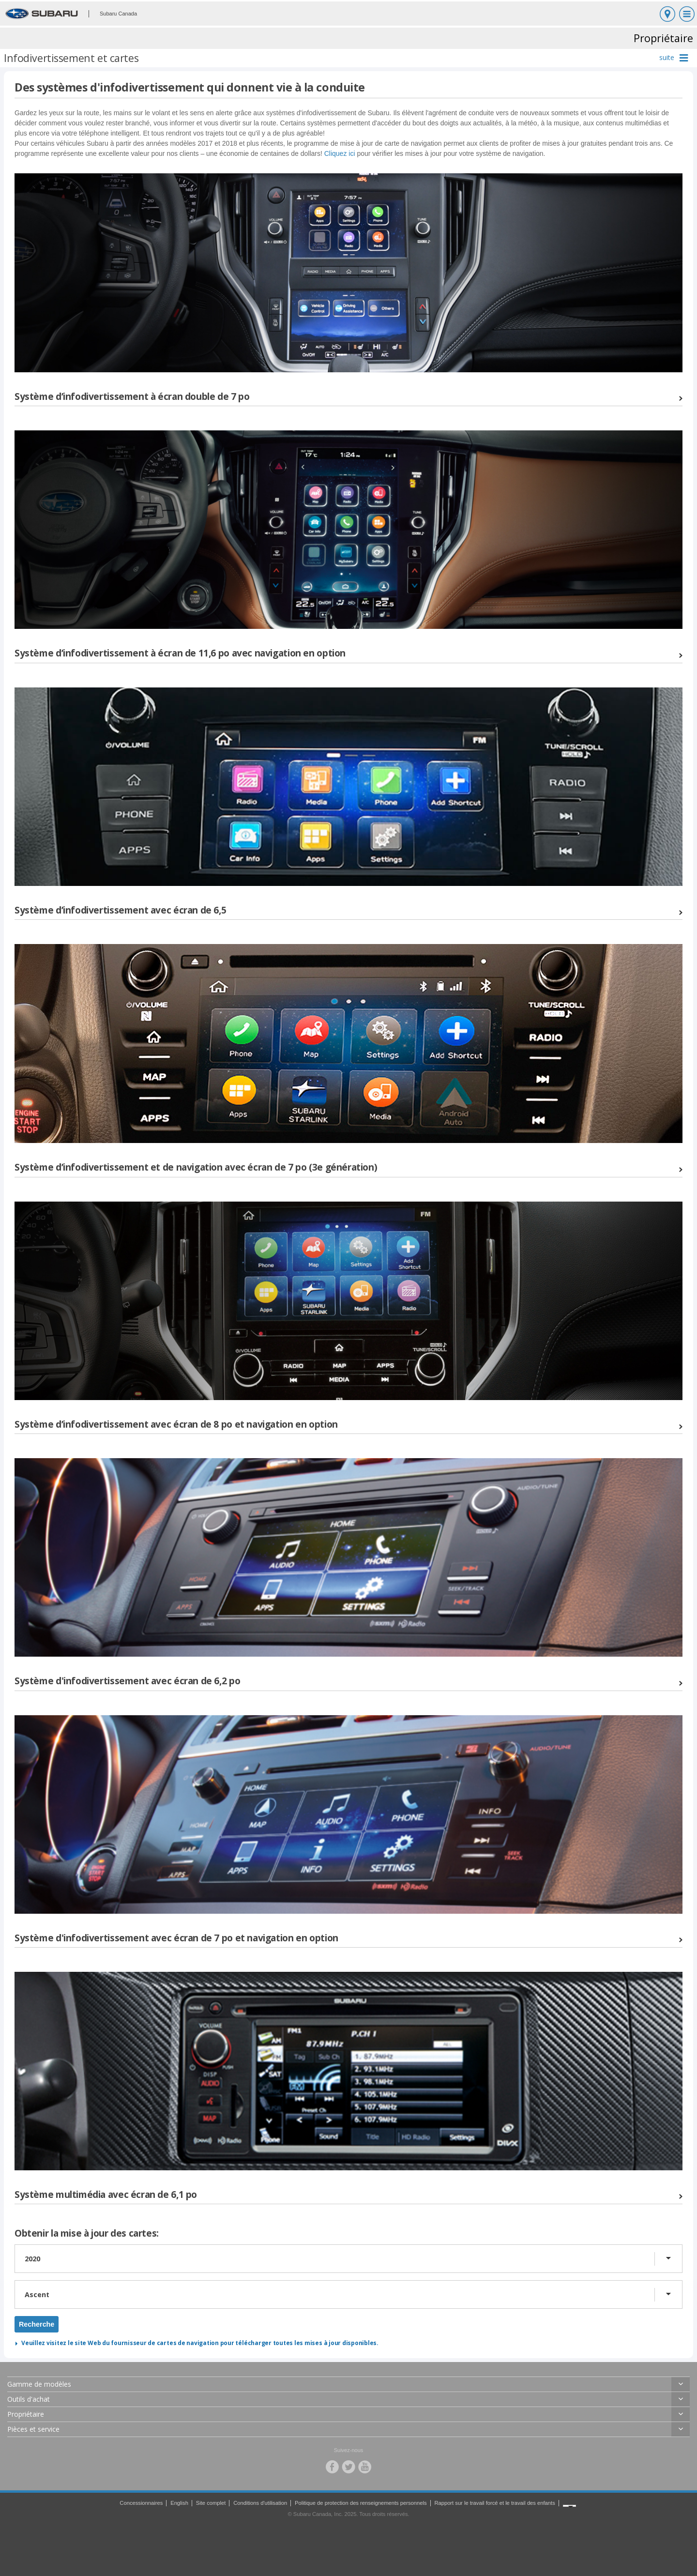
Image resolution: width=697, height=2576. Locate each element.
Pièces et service (33, 2429)
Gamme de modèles (39, 2384)
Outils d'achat (28, 2399)
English (179, 2503)
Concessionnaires (141, 2503)
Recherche (36, 2324)
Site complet (211, 2503)
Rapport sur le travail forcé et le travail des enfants (494, 2503)
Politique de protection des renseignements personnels (360, 2503)
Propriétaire (25, 2414)
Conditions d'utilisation (260, 2503)
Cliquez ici (339, 153)
